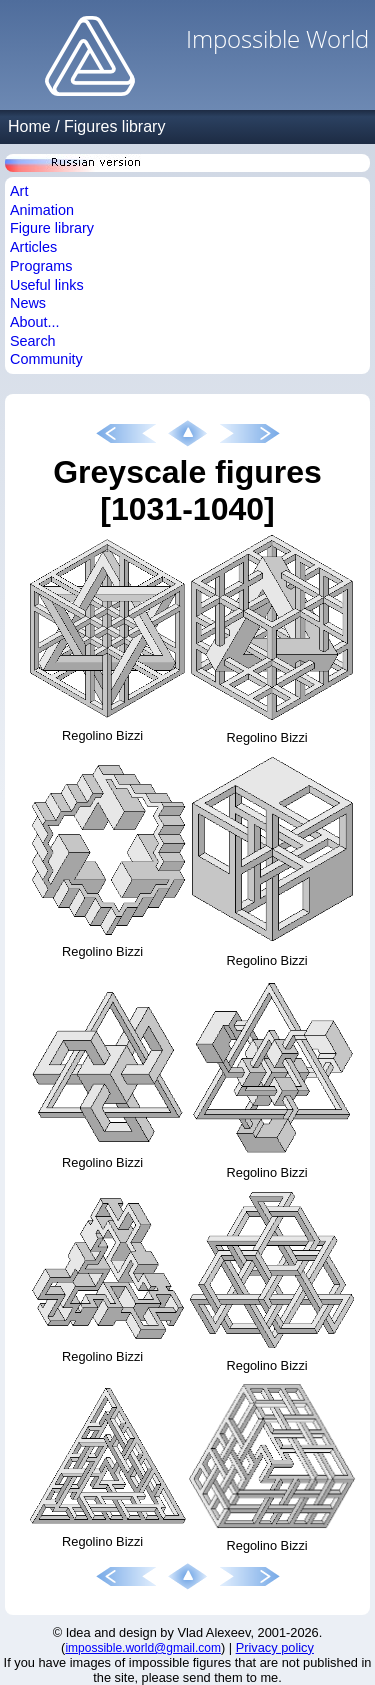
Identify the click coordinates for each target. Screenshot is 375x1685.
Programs (41, 266)
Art (19, 191)
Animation (42, 210)
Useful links (47, 285)
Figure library (52, 228)
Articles (33, 247)
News (28, 303)
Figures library (114, 126)
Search (33, 341)
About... (35, 322)
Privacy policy (275, 1647)
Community (46, 359)
